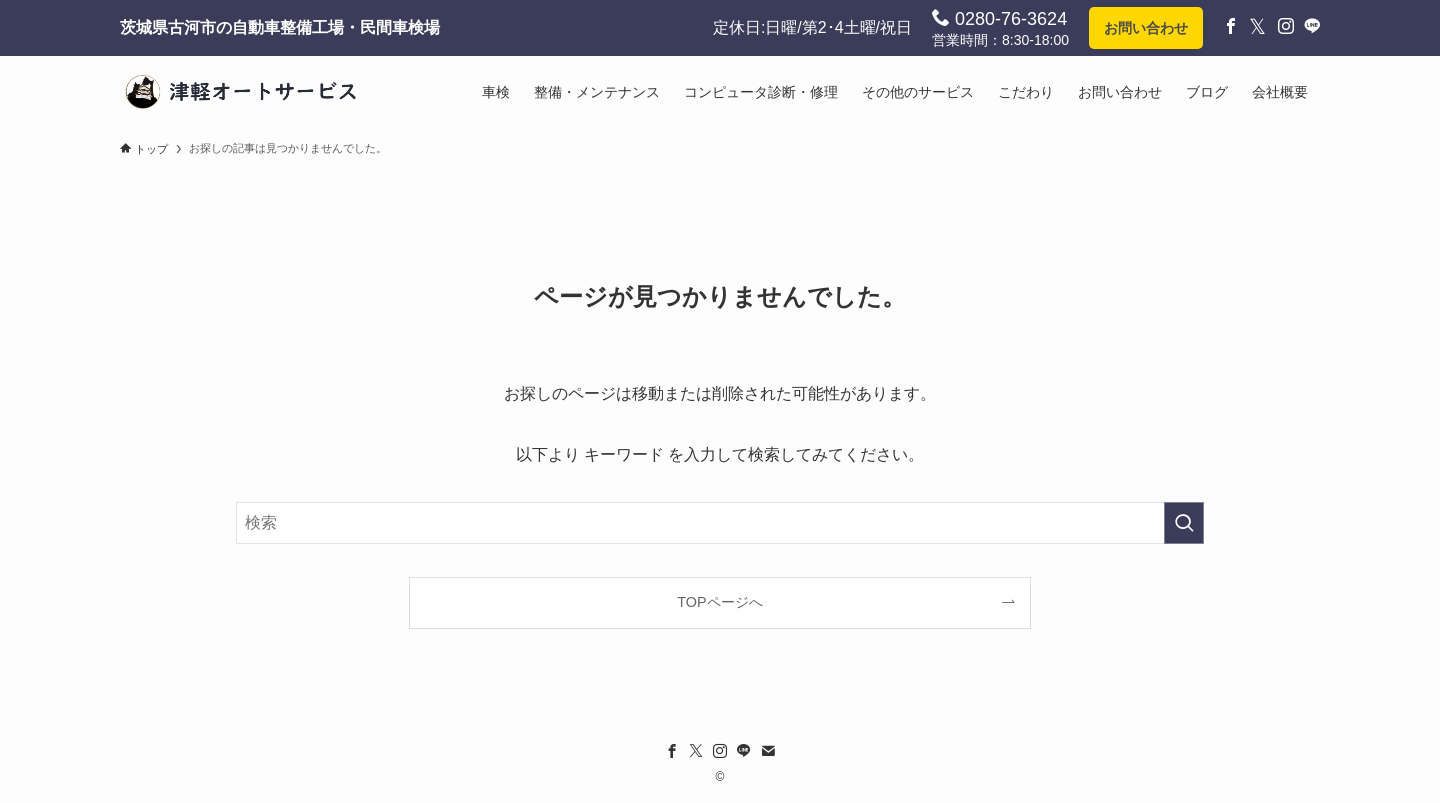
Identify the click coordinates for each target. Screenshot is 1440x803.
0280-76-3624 (999, 18)
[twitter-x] (696, 751)
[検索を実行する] (1184, 523)
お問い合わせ (1146, 28)
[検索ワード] (720, 523)
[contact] (768, 751)
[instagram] (720, 751)
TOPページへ (719, 602)
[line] (744, 751)
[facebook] (672, 751)
